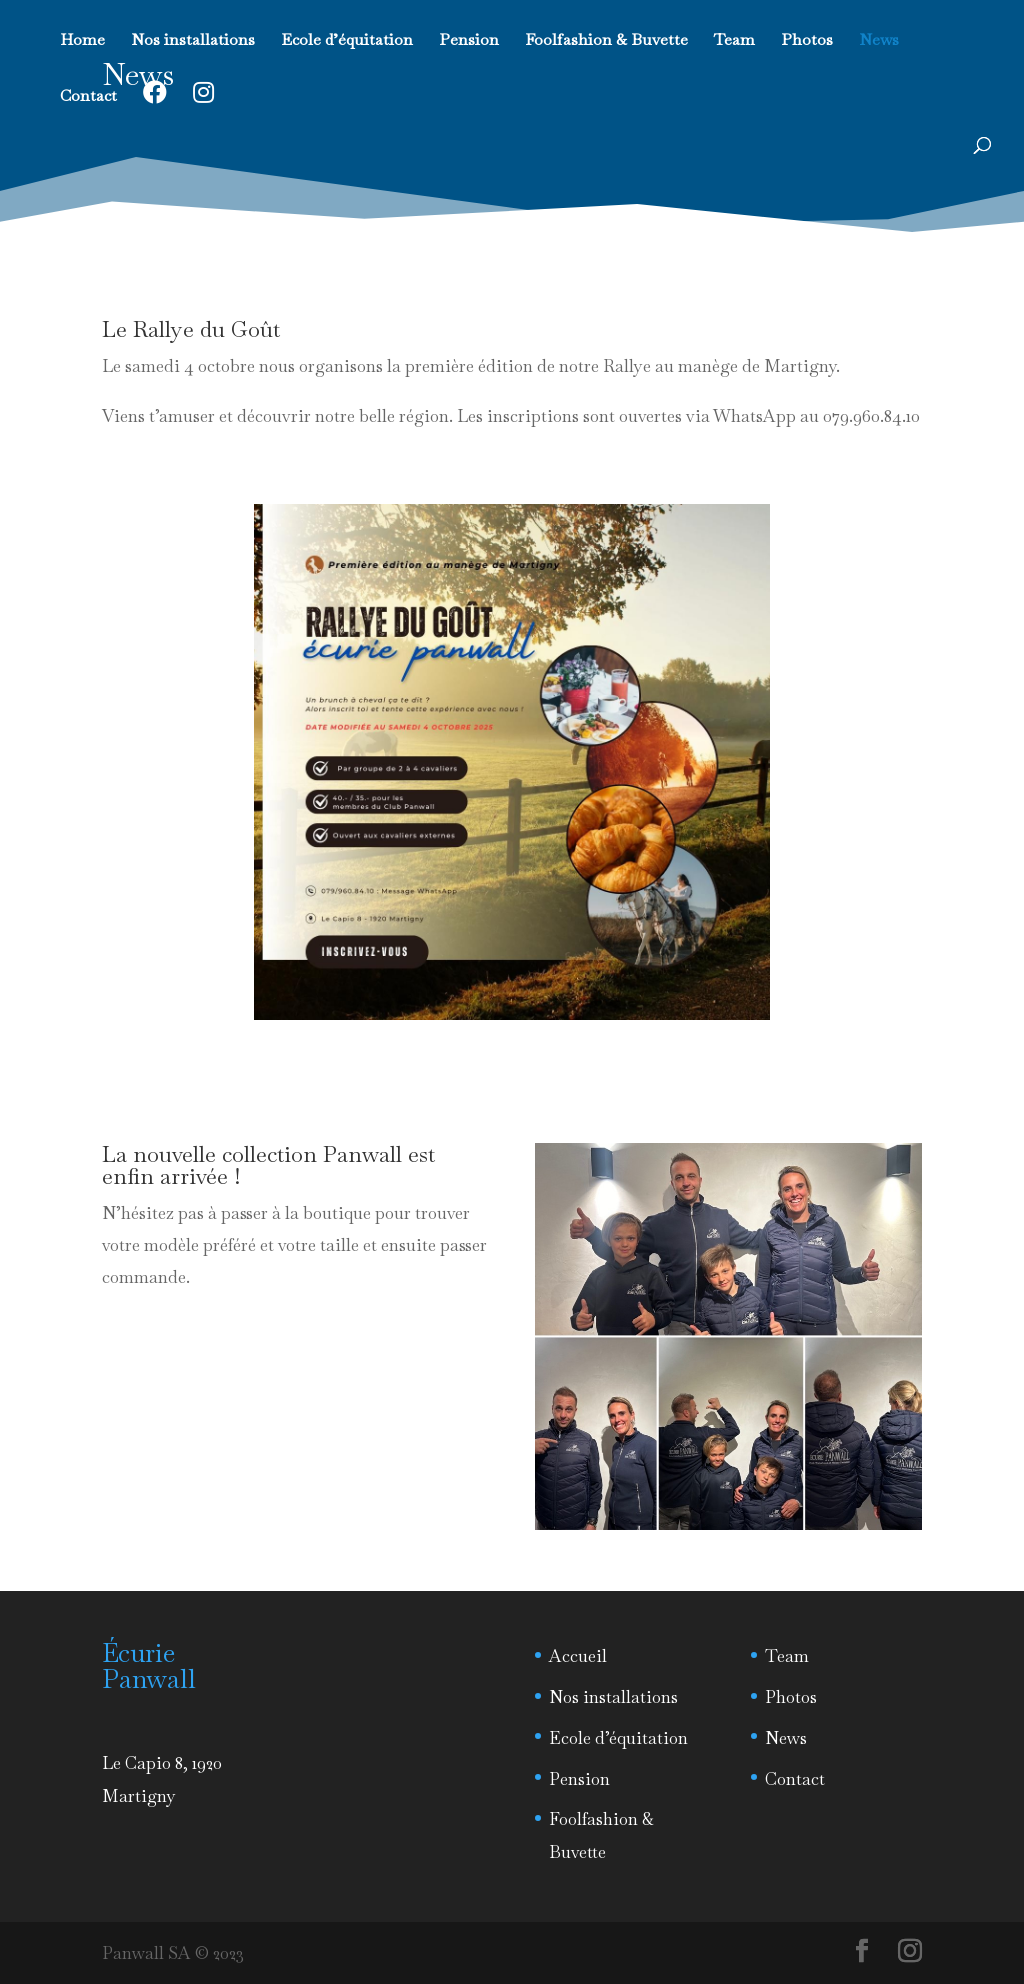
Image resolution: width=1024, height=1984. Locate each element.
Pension (469, 41)
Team (734, 41)
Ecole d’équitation (347, 41)
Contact (88, 97)
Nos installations (193, 41)
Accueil (578, 1656)
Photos (807, 41)
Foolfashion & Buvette (606, 41)
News (879, 41)
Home (82, 41)
